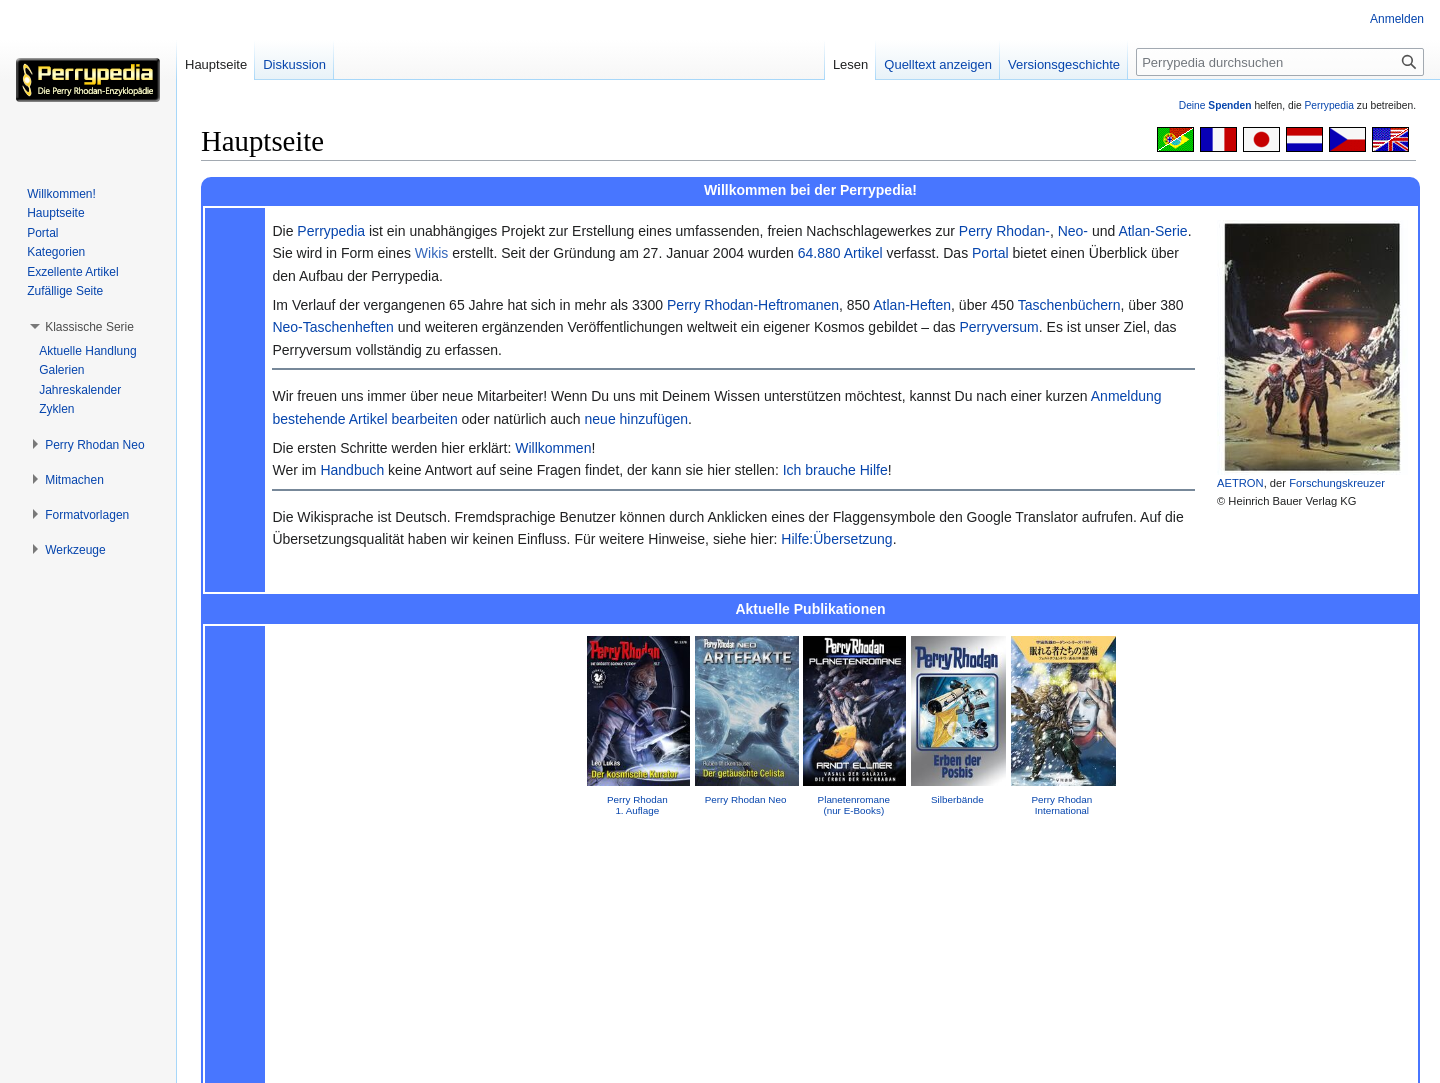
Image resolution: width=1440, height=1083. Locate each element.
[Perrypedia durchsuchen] (1280, 62)
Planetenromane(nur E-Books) (854, 805)
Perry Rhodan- (1004, 231)
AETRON (1240, 483)
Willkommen (553, 448)
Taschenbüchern (1069, 305)
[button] (89, 327)
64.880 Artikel (840, 253)
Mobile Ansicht (483, 1058)
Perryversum (998, 327)
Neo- (1073, 231)
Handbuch (352, 470)
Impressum (810, 859)
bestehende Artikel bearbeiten (364, 419)
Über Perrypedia (318, 1058)
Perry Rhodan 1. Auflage (637, 805)
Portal (990, 253)
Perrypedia (1329, 105)
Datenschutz (229, 1058)
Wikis (431, 253)
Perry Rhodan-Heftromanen (753, 305)
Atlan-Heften (912, 305)
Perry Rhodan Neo (746, 799)
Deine (1215, 105)
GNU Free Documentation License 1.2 (511, 1026)
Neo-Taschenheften (332, 327)
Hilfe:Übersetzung (836, 539)
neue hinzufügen (637, 419)
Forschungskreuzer (1337, 483)
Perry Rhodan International (1061, 805)
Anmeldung (1126, 396)
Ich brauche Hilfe (835, 470)
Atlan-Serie (1152, 231)
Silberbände (957, 799)
